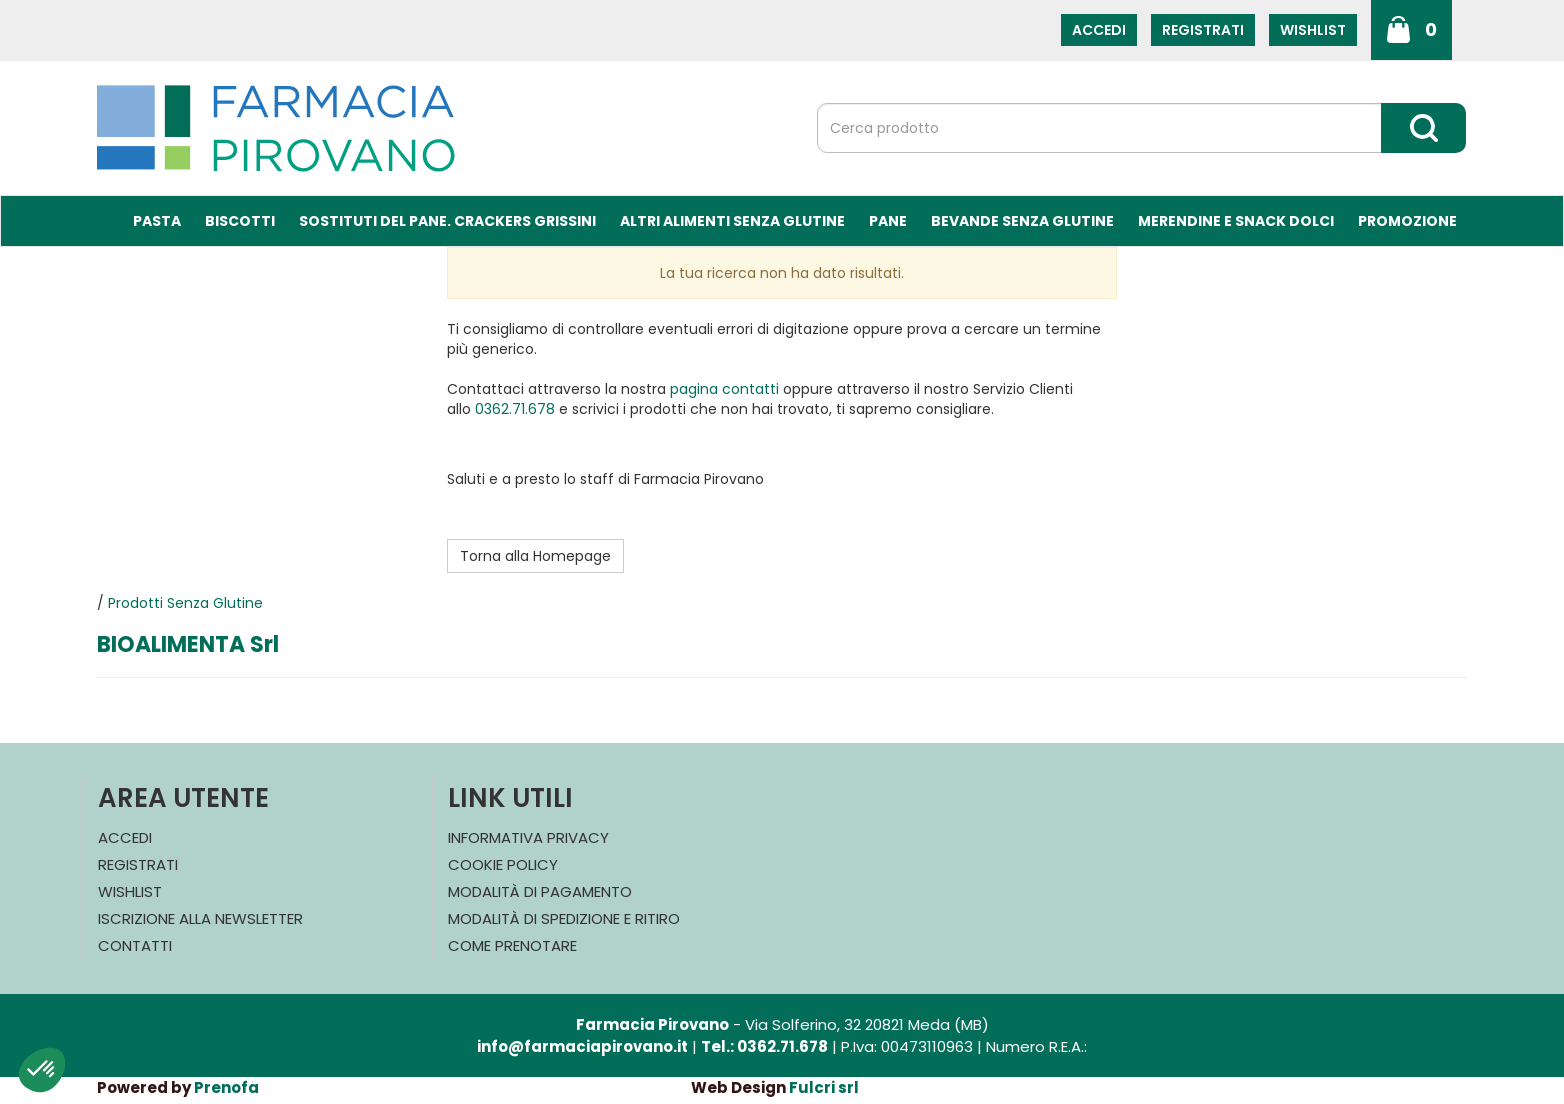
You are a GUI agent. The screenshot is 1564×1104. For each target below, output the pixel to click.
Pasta (157, 221)
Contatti (135, 945)
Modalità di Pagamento (540, 891)
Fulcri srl (824, 1087)
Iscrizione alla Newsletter (200, 918)
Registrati (1203, 30)
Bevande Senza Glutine (1022, 221)
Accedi (1099, 30)
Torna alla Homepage (535, 556)
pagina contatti (724, 389)
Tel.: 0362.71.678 (764, 1046)
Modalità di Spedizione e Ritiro (564, 918)
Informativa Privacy (528, 837)
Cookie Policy (503, 864)
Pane (888, 221)
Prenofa (226, 1087)
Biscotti (240, 221)
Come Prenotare (512, 945)
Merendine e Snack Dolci (1236, 221)
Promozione (1407, 221)
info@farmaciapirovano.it (582, 1046)
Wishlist (1313, 30)
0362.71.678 (515, 409)
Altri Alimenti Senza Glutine (732, 221)
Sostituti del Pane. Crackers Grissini (447, 221)
